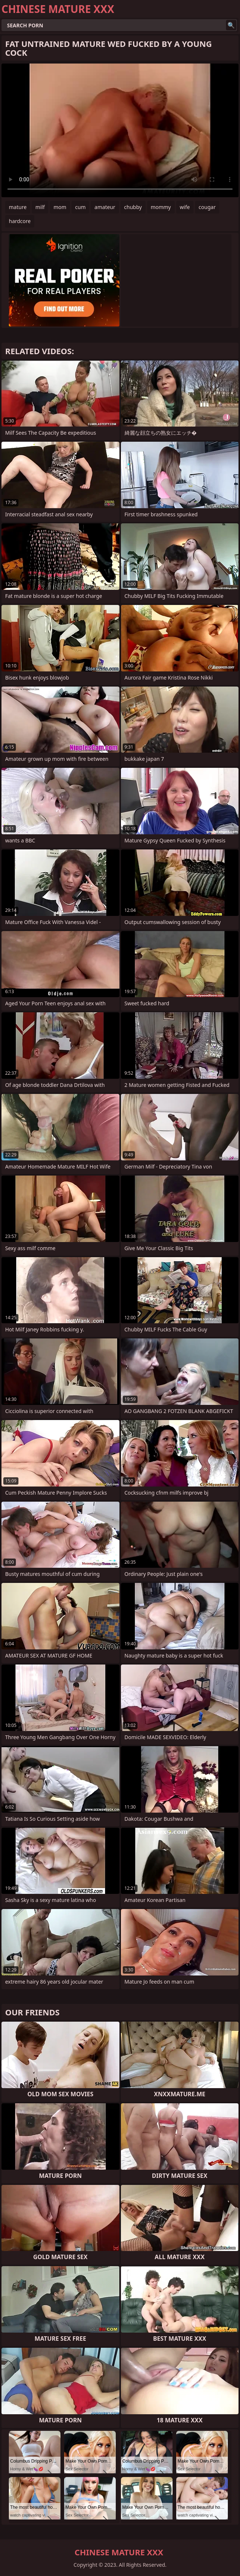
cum (80, 207)
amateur (104, 207)
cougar (207, 207)
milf (40, 207)
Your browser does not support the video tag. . (120, 130)
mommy (161, 207)
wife (185, 207)
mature (18, 207)
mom (59, 207)
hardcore (20, 221)
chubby (133, 207)
